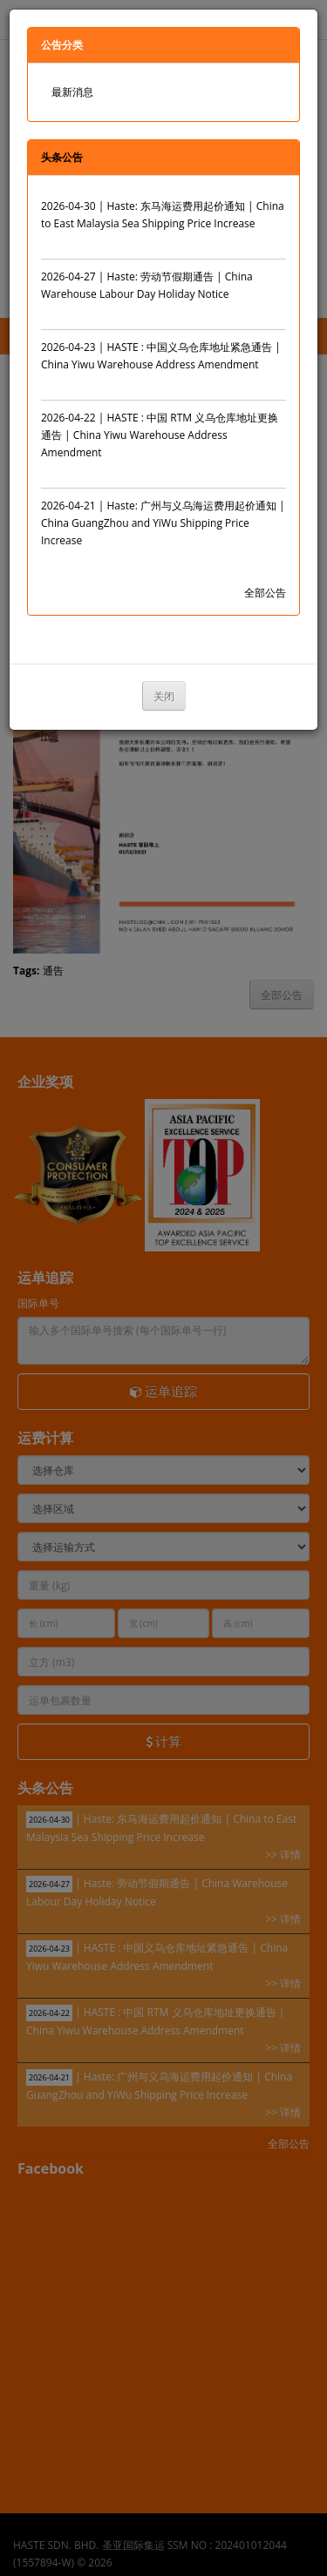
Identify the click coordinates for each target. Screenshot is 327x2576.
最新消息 (72, 91)
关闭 (163, 696)
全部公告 (265, 592)
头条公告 (62, 157)
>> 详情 (268, 240)
